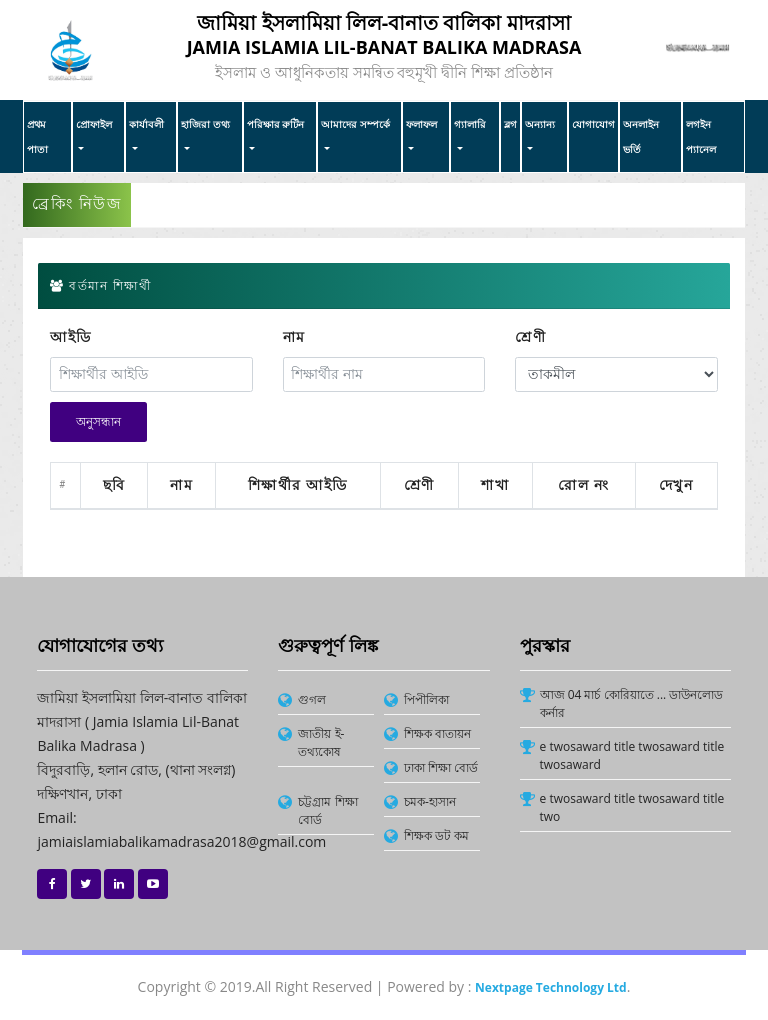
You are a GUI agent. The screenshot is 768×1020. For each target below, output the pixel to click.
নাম (294, 337)
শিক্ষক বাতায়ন (437, 733)
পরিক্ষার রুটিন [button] (276, 124)
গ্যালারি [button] (470, 124)
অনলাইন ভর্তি (641, 136)
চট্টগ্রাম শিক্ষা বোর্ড (327, 810)
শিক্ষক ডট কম (436, 835)
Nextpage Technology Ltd (551, 987)
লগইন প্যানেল (701, 136)
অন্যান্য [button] (540, 124)
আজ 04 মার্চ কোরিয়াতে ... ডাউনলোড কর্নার (632, 703)
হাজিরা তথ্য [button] (205, 124)
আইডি (71, 337)
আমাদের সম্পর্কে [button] (355, 124)
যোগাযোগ (593, 124)
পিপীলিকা (426, 699)
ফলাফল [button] (421, 124)
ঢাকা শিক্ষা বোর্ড (441, 767)
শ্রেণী (530, 337)
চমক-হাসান (430, 801)
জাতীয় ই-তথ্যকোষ (321, 742)
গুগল (312, 699)
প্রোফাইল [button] (94, 124)
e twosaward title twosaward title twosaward (632, 755)
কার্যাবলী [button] (146, 124)
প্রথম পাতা (37, 136)
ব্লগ (510, 124)
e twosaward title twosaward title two (632, 807)
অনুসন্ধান (98, 422)
